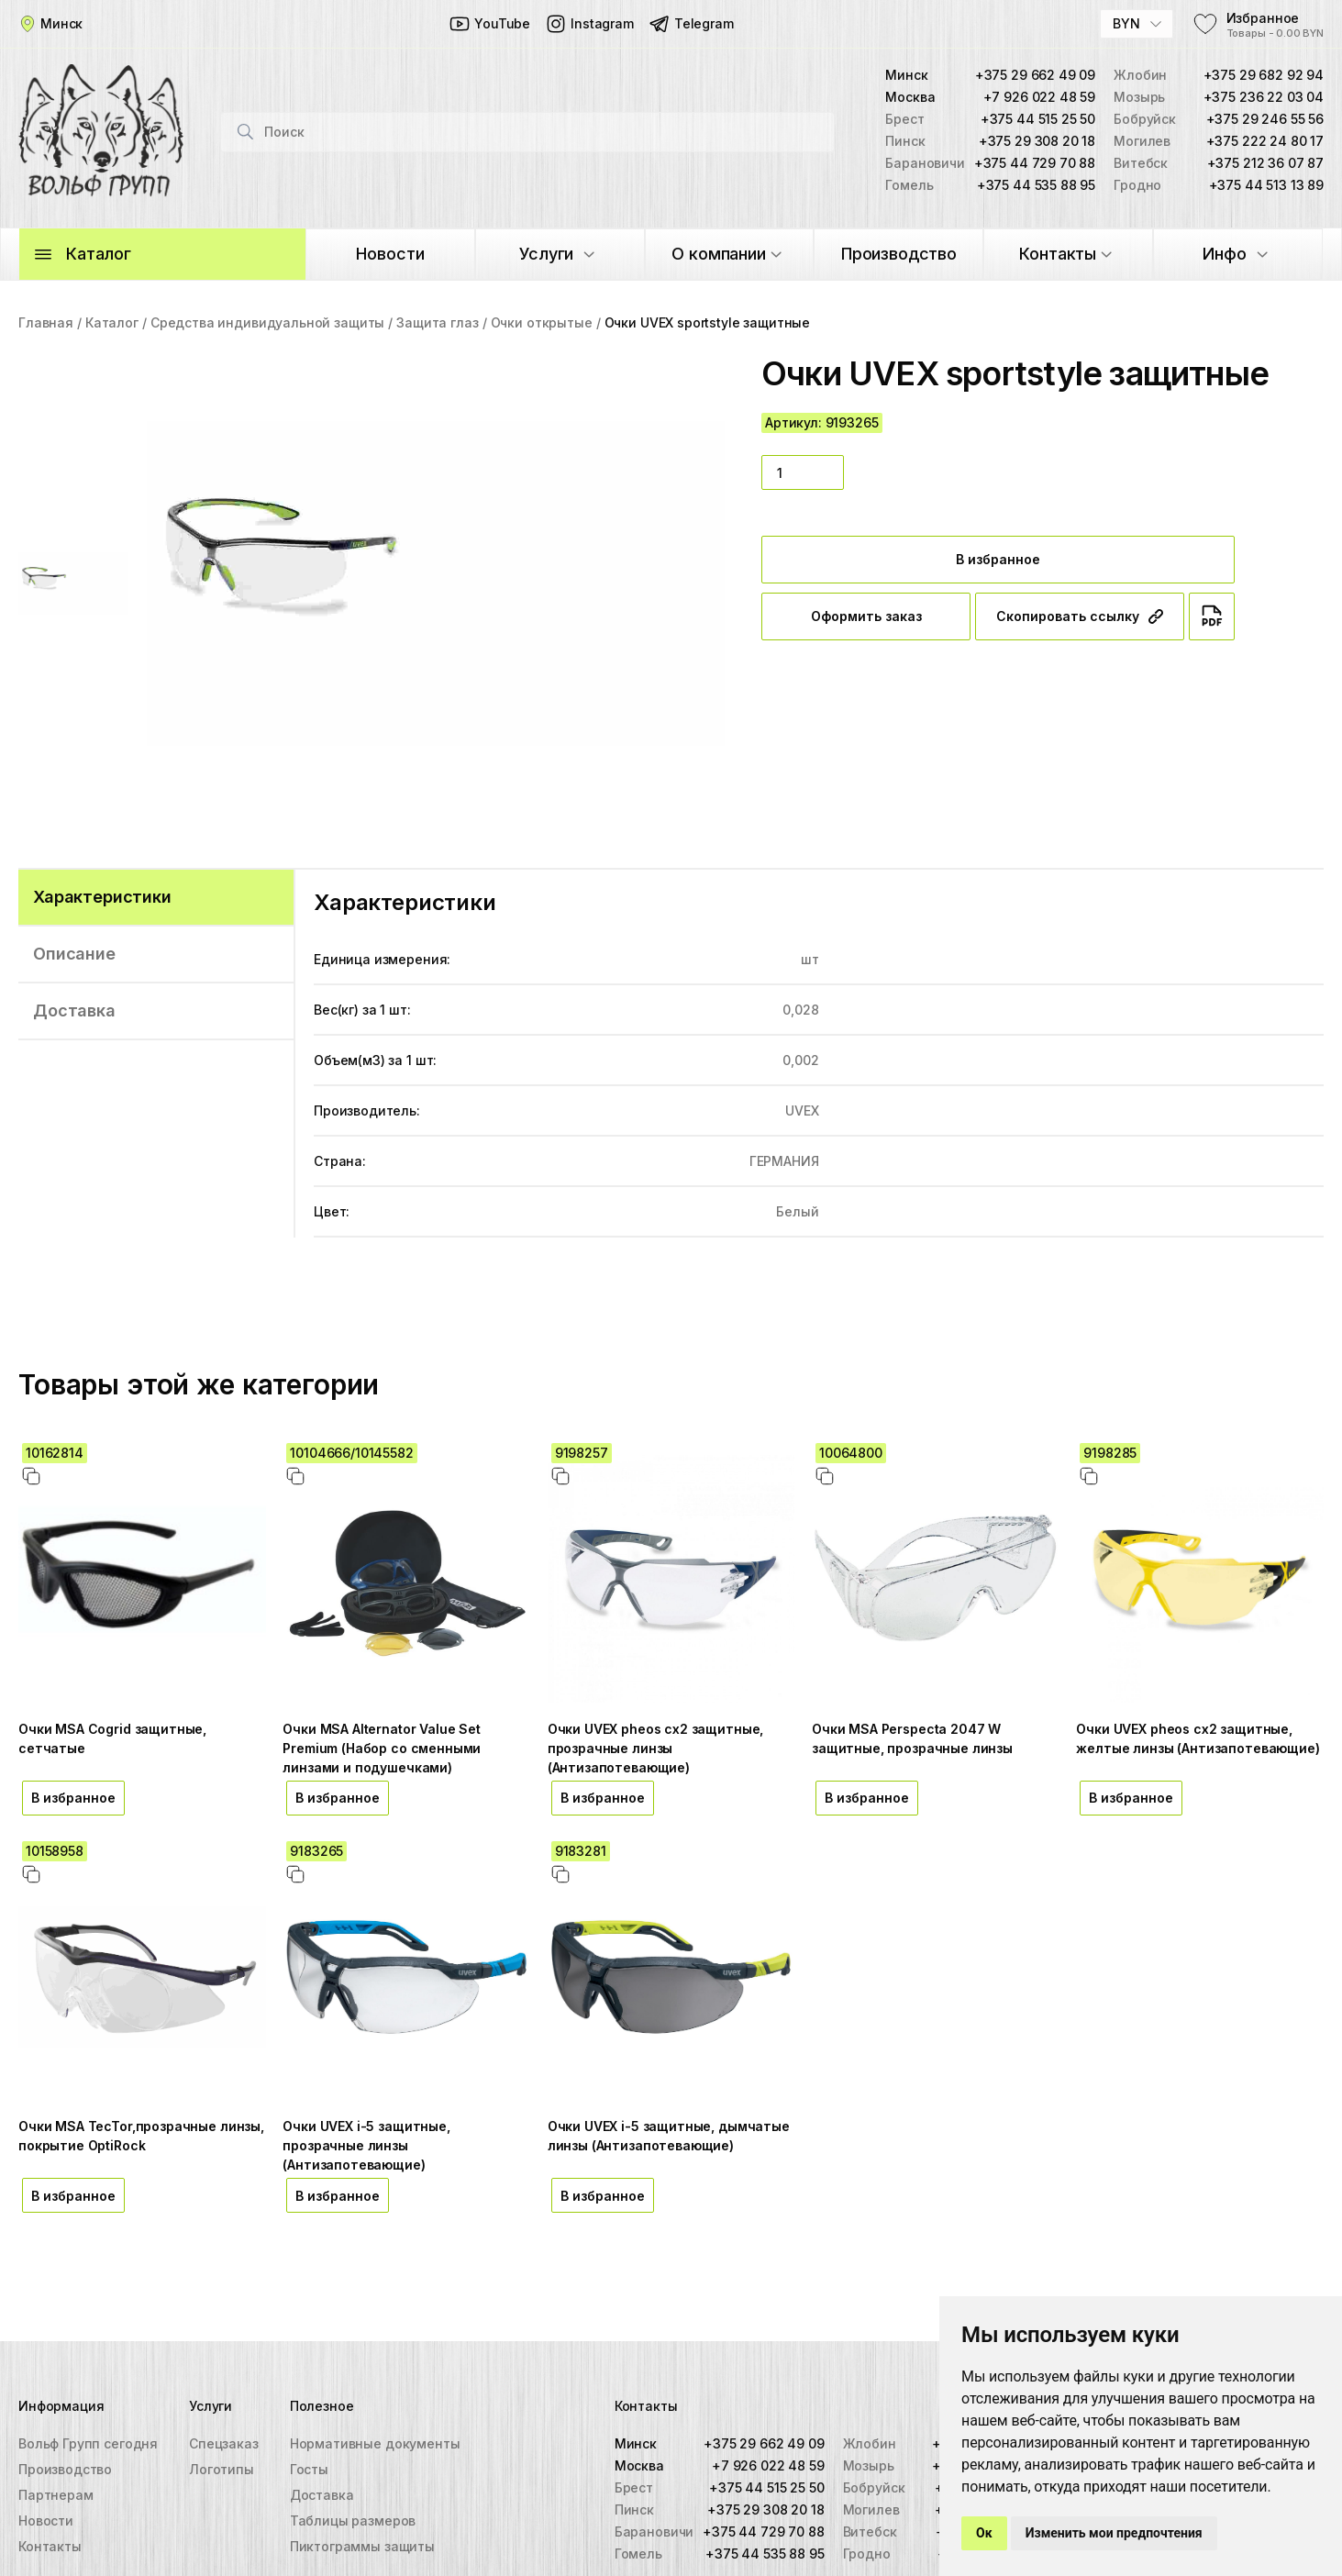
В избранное (998, 559)
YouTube (489, 24)
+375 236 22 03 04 (1263, 97)
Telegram (691, 24)
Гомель (638, 2553)
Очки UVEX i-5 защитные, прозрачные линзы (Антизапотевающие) (366, 2145)
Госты (309, 2469)
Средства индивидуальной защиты (267, 322)
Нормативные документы (375, 2443)
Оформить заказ (866, 616)
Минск (636, 2443)
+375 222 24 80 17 (1265, 141)
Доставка (322, 2495)
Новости (45, 2520)
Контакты (50, 2546)
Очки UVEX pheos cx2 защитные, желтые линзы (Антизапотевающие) (1197, 1738)
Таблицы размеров (353, 2520)
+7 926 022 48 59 (1039, 97)
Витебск (870, 2531)
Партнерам (56, 2495)
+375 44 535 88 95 (1036, 185)
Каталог (112, 322)
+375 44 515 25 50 (1038, 119)
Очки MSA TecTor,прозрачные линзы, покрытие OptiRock (141, 2135)
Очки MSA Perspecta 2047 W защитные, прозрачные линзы (912, 1738)
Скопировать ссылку (1079, 616)
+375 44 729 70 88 (1034, 163)
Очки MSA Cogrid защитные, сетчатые (112, 1738)
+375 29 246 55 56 (1265, 119)
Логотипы (221, 2469)
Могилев (871, 2509)
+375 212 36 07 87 (1265, 163)
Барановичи (654, 2531)
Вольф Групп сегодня (88, 2443)
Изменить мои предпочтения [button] (1114, 2533)
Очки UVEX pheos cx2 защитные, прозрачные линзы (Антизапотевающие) (656, 1748)
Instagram (589, 24)
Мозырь (868, 2465)
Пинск (634, 2509)
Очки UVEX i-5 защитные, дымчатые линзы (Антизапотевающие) (669, 2135)
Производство (65, 2469)
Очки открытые (542, 322)
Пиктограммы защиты (362, 2546)
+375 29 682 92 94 (1263, 75)
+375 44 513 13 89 (1266, 185)
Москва (639, 2465)
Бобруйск (874, 2487)
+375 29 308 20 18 (1037, 141)
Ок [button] (984, 2533)
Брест (634, 2487)
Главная (45, 322)
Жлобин (869, 2443)
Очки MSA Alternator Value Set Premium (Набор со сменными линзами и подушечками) (382, 1748)
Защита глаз (437, 322)
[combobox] (1136, 24)
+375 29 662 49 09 (1035, 75)
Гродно (867, 2553)
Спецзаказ (224, 2443)
